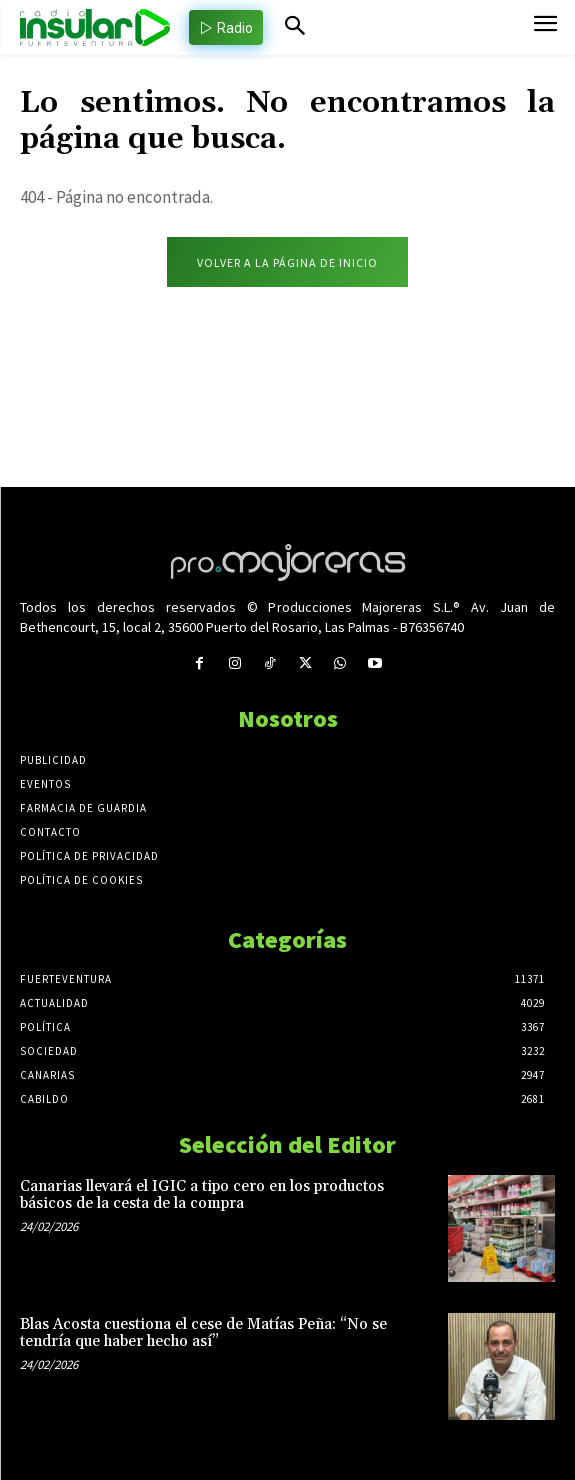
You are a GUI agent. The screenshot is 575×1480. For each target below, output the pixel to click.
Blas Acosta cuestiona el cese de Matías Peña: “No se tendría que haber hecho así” (203, 1333)
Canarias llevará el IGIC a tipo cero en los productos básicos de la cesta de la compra (202, 1195)
